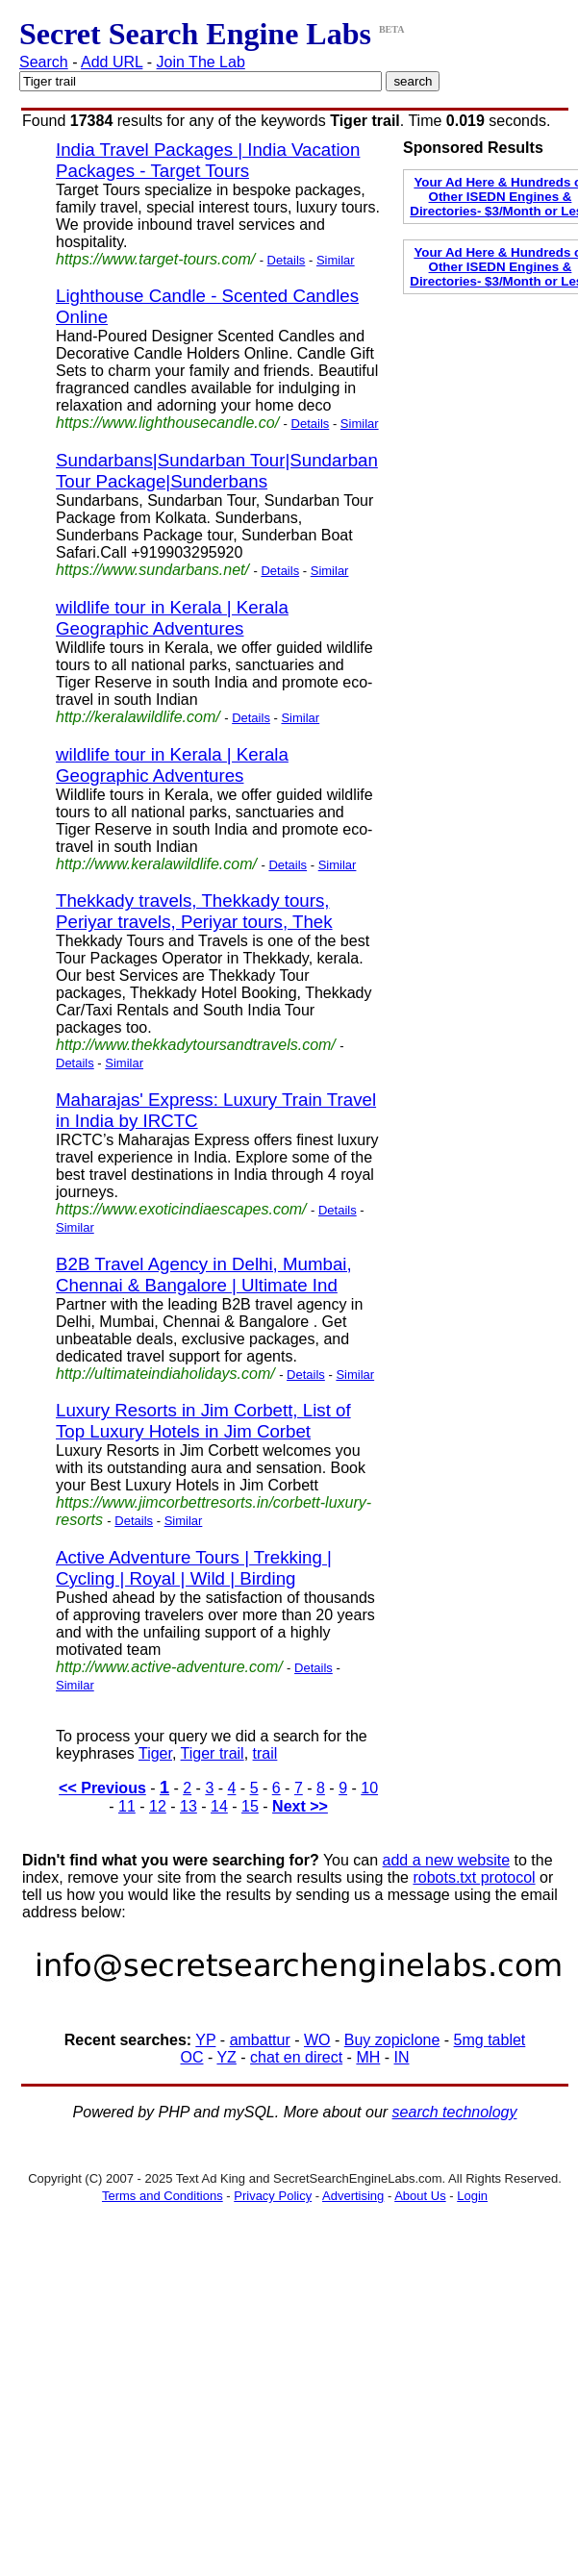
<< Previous (102, 1788)
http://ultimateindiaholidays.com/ (165, 1373)
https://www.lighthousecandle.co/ (167, 422)
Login (472, 2195)
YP (205, 2040)
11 (127, 1806)
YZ (226, 2057)
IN (402, 2057)
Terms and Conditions (162, 2195)
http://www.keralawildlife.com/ (156, 864)
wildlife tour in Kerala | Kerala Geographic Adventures (172, 617)
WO (317, 2040)
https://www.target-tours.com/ (155, 259)
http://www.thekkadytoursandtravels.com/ (196, 1045)
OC (192, 2057)
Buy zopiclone (392, 2040)
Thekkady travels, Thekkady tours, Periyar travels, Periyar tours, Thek (194, 911)
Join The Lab (201, 62)
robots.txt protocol (474, 1877)
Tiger (155, 1753)
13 (188, 1806)
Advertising (353, 2195)
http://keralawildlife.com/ (138, 717)
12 (157, 1806)
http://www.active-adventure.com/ (169, 1667)
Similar (335, 260)
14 (219, 1806)
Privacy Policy (273, 2195)
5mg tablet (490, 2040)
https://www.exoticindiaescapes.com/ (181, 1209)
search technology (454, 2112)
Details (286, 260)
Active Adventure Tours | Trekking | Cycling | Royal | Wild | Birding (194, 1567)
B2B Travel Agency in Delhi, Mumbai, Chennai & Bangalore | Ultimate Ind (204, 1274)
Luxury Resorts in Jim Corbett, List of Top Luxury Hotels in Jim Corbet (203, 1420)
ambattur (260, 2040)
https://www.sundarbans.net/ (152, 570)
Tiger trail (212, 1753)
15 (250, 1806)
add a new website (447, 1860)
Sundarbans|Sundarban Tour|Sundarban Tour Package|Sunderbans (217, 470)
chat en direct (296, 2057)
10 (369, 1788)
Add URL (111, 62)
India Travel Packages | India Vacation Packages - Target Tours (208, 160)
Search (43, 62)
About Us (419, 2195)
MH (368, 2057)
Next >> (300, 1806)
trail (265, 1753)
